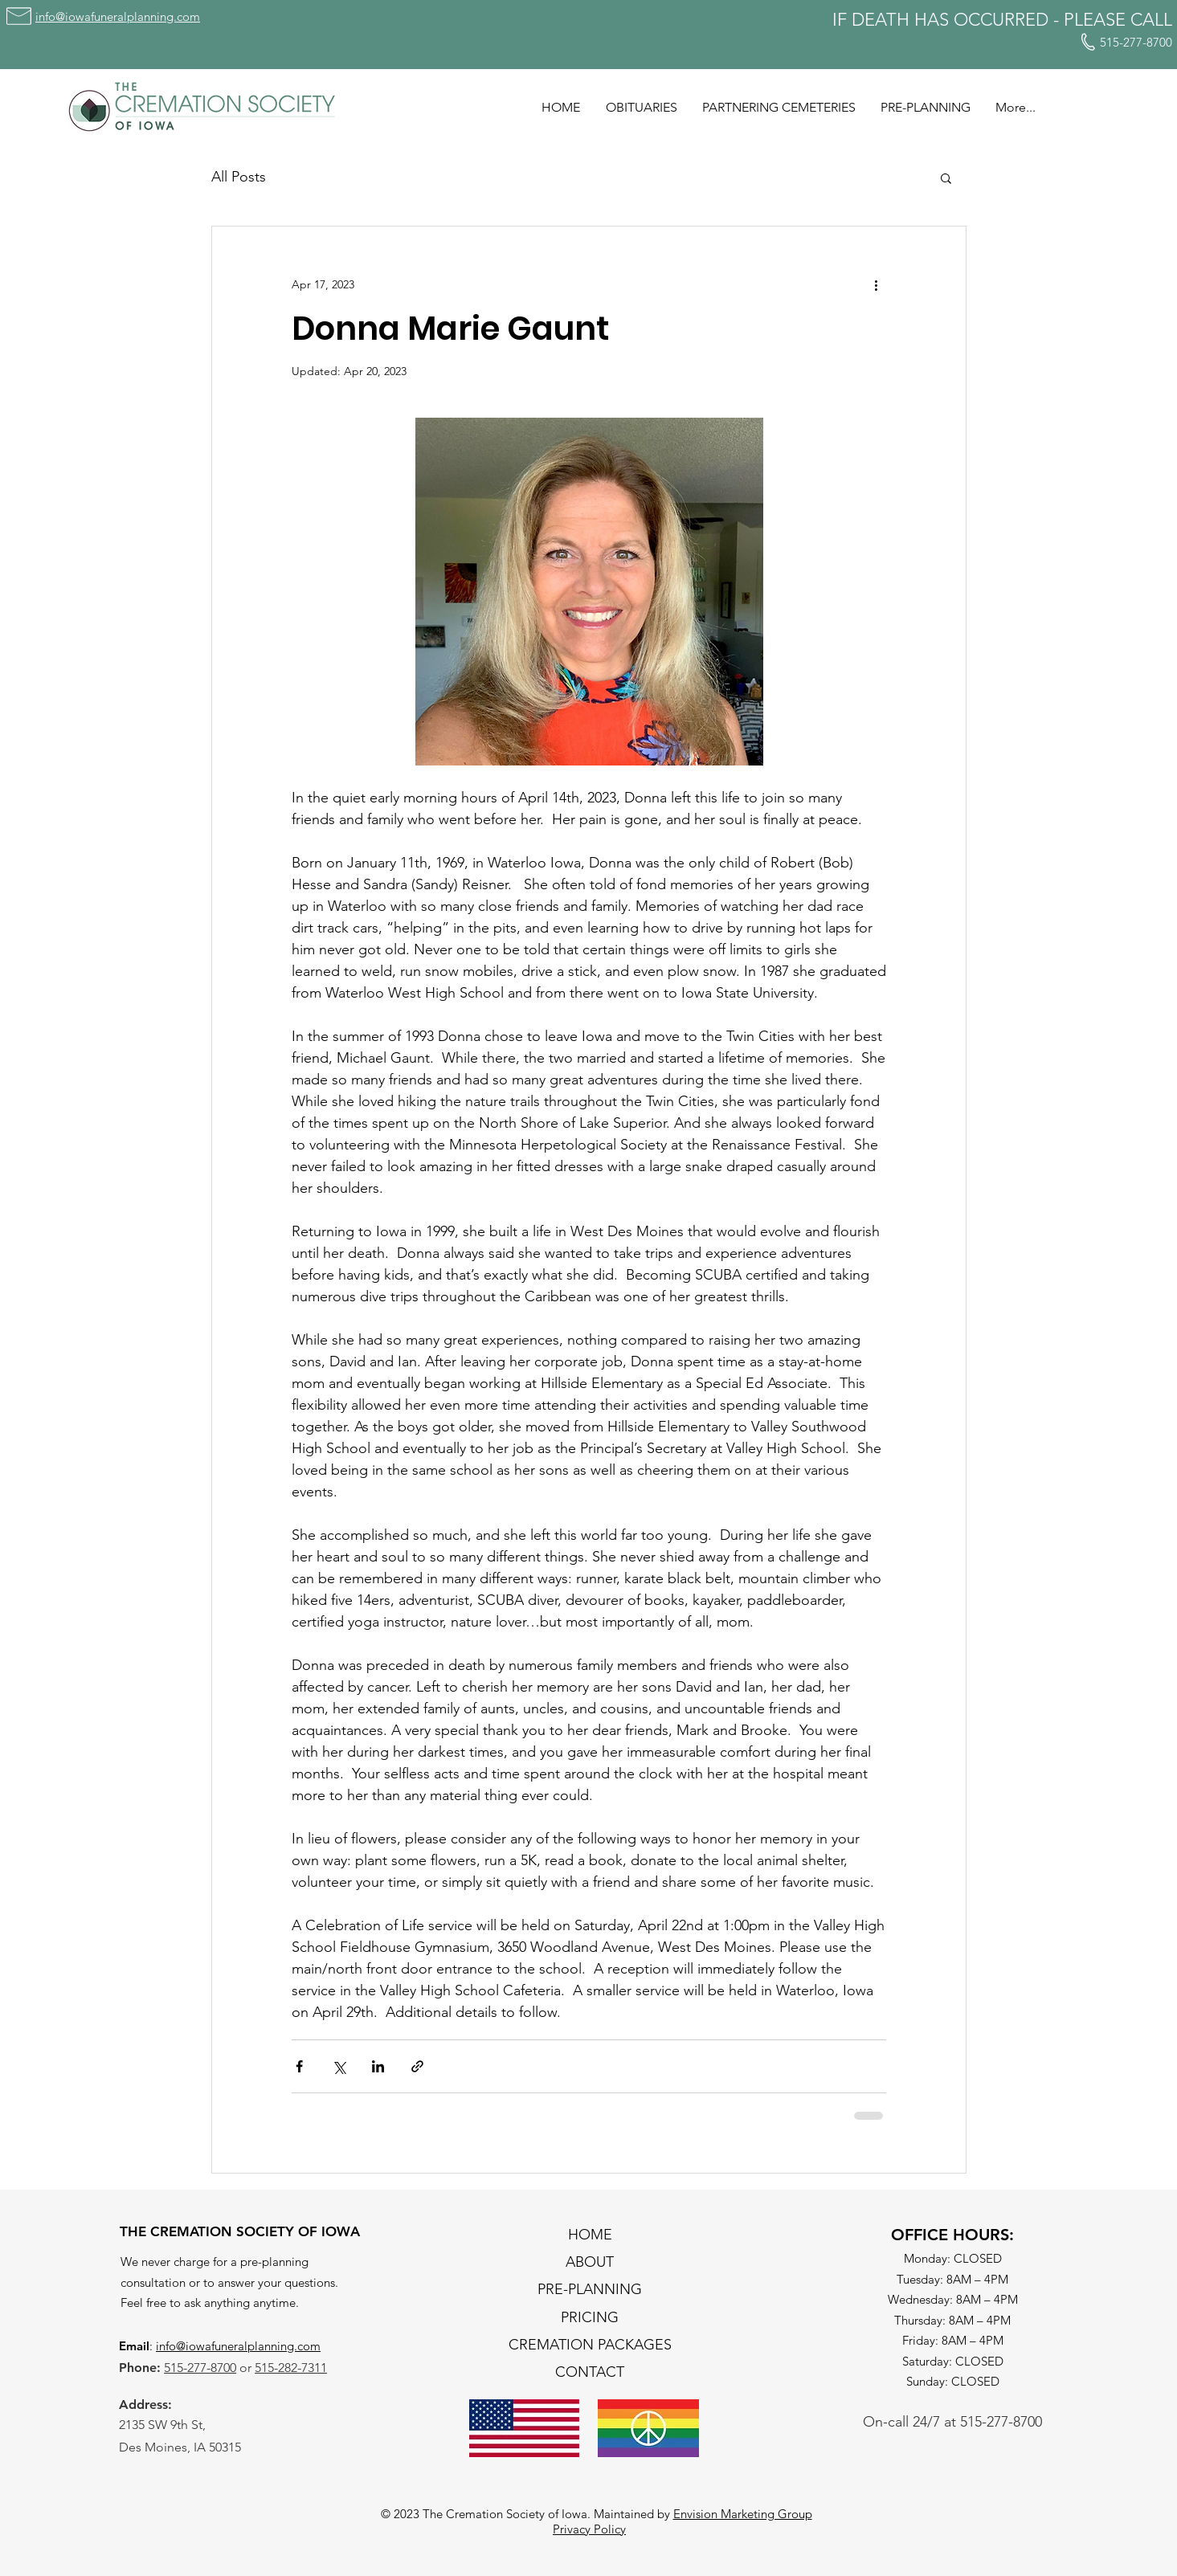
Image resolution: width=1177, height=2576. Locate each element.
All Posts (238, 177)
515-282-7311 (291, 2367)
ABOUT (590, 2262)
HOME (590, 2234)
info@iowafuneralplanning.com (238, 2346)
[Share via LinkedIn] (378, 2066)
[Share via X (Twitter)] (338, 2066)
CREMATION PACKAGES (590, 2345)
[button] (946, 177)
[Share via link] (417, 2066)
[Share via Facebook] (299, 2066)
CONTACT (589, 2372)
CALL (1151, 20)
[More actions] (876, 284)
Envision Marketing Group (742, 2513)
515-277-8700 (200, 2367)
